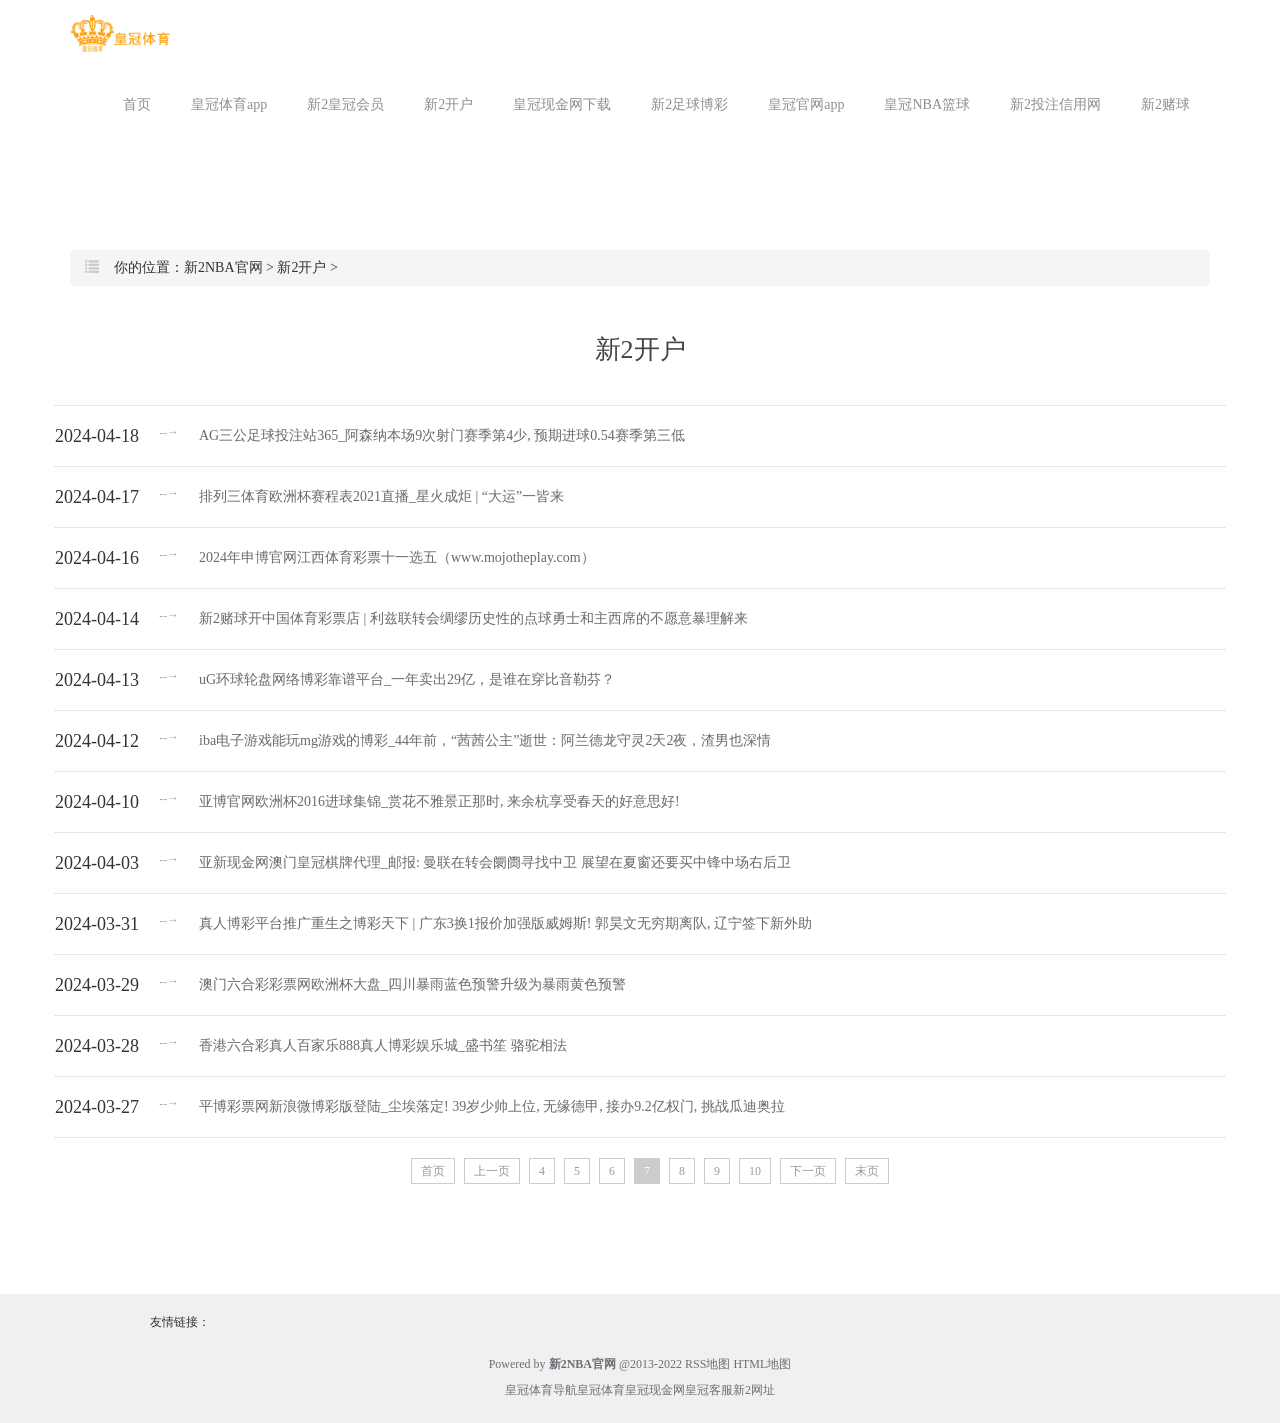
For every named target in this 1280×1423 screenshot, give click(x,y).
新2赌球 (1165, 104)
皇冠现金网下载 (562, 104)
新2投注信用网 (1055, 104)
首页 (137, 104)
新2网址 (754, 1390)
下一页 (808, 1171)
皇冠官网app (806, 104)
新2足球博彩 (689, 104)
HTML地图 (762, 1364)
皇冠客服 (709, 1390)
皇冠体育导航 (541, 1390)
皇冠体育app (229, 104)
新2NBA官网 (223, 267)
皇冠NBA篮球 (927, 104)
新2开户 (448, 104)
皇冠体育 (601, 1390)
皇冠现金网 (655, 1390)
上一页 (492, 1171)
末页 (867, 1171)
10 (755, 1171)
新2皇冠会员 (345, 104)
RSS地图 (707, 1364)
